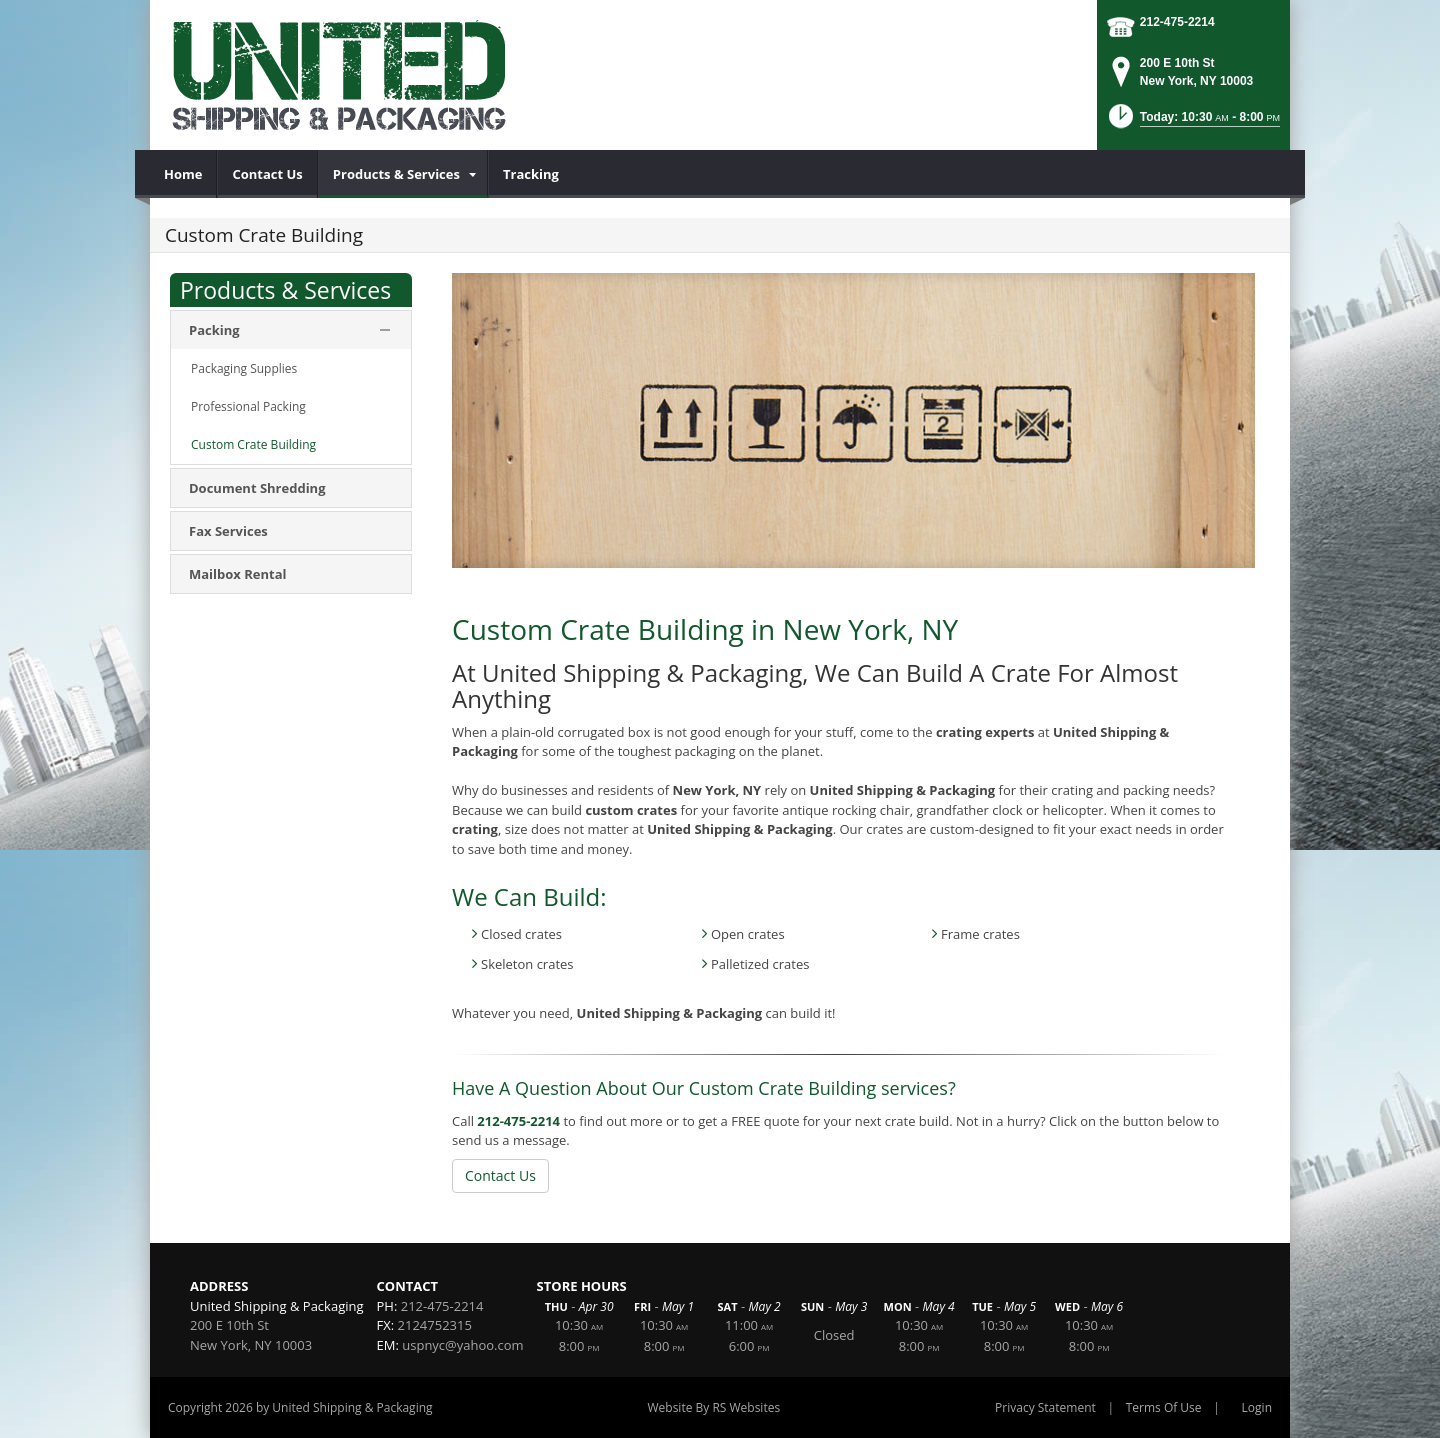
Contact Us (500, 1175)
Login (1257, 1407)
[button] (1193, 122)
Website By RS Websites (713, 1407)
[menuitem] (183, 174)
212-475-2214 (1177, 22)
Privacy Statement (1045, 1407)
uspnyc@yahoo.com (462, 1345)
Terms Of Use (1164, 1407)
